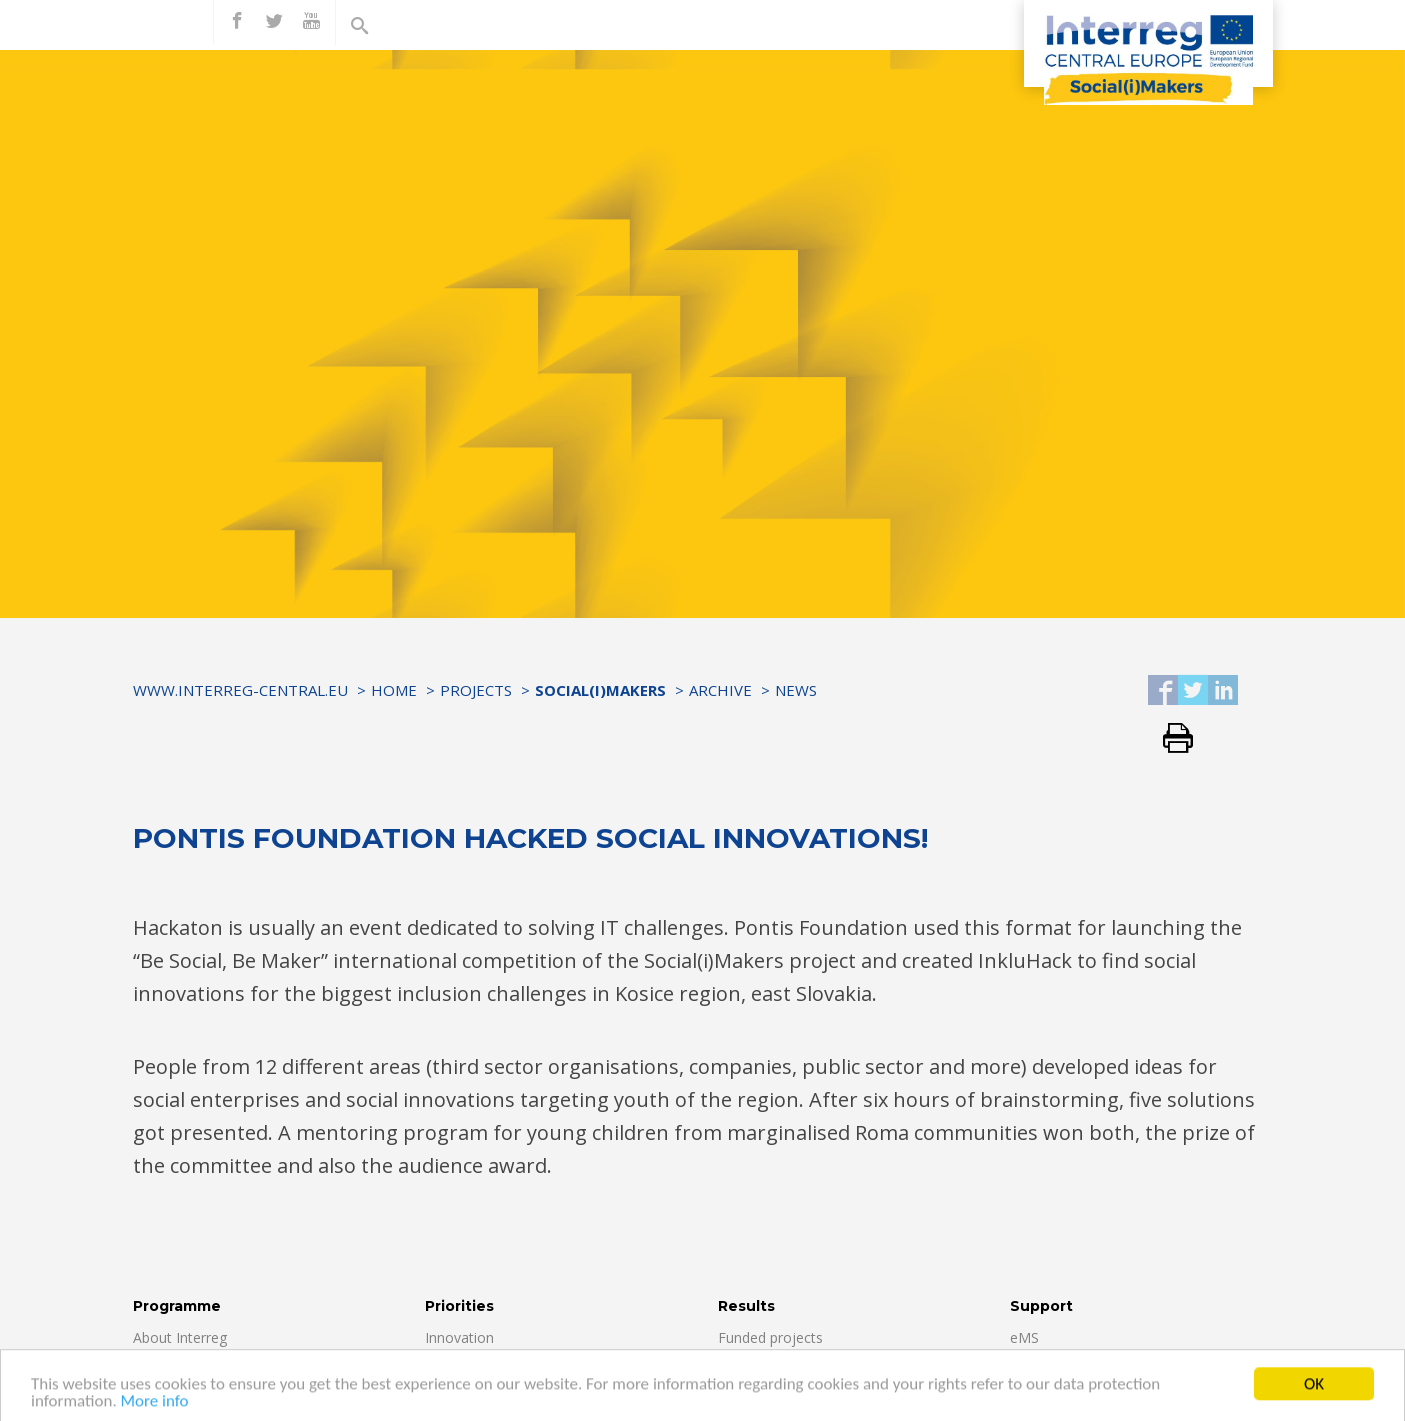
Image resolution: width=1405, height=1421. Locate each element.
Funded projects (770, 1337)
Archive (720, 690)
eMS (1024, 1337)
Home (394, 690)
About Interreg (180, 1337)
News (796, 690)
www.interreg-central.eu (240, 690)
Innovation (459, 1337)
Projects (476, 690)
